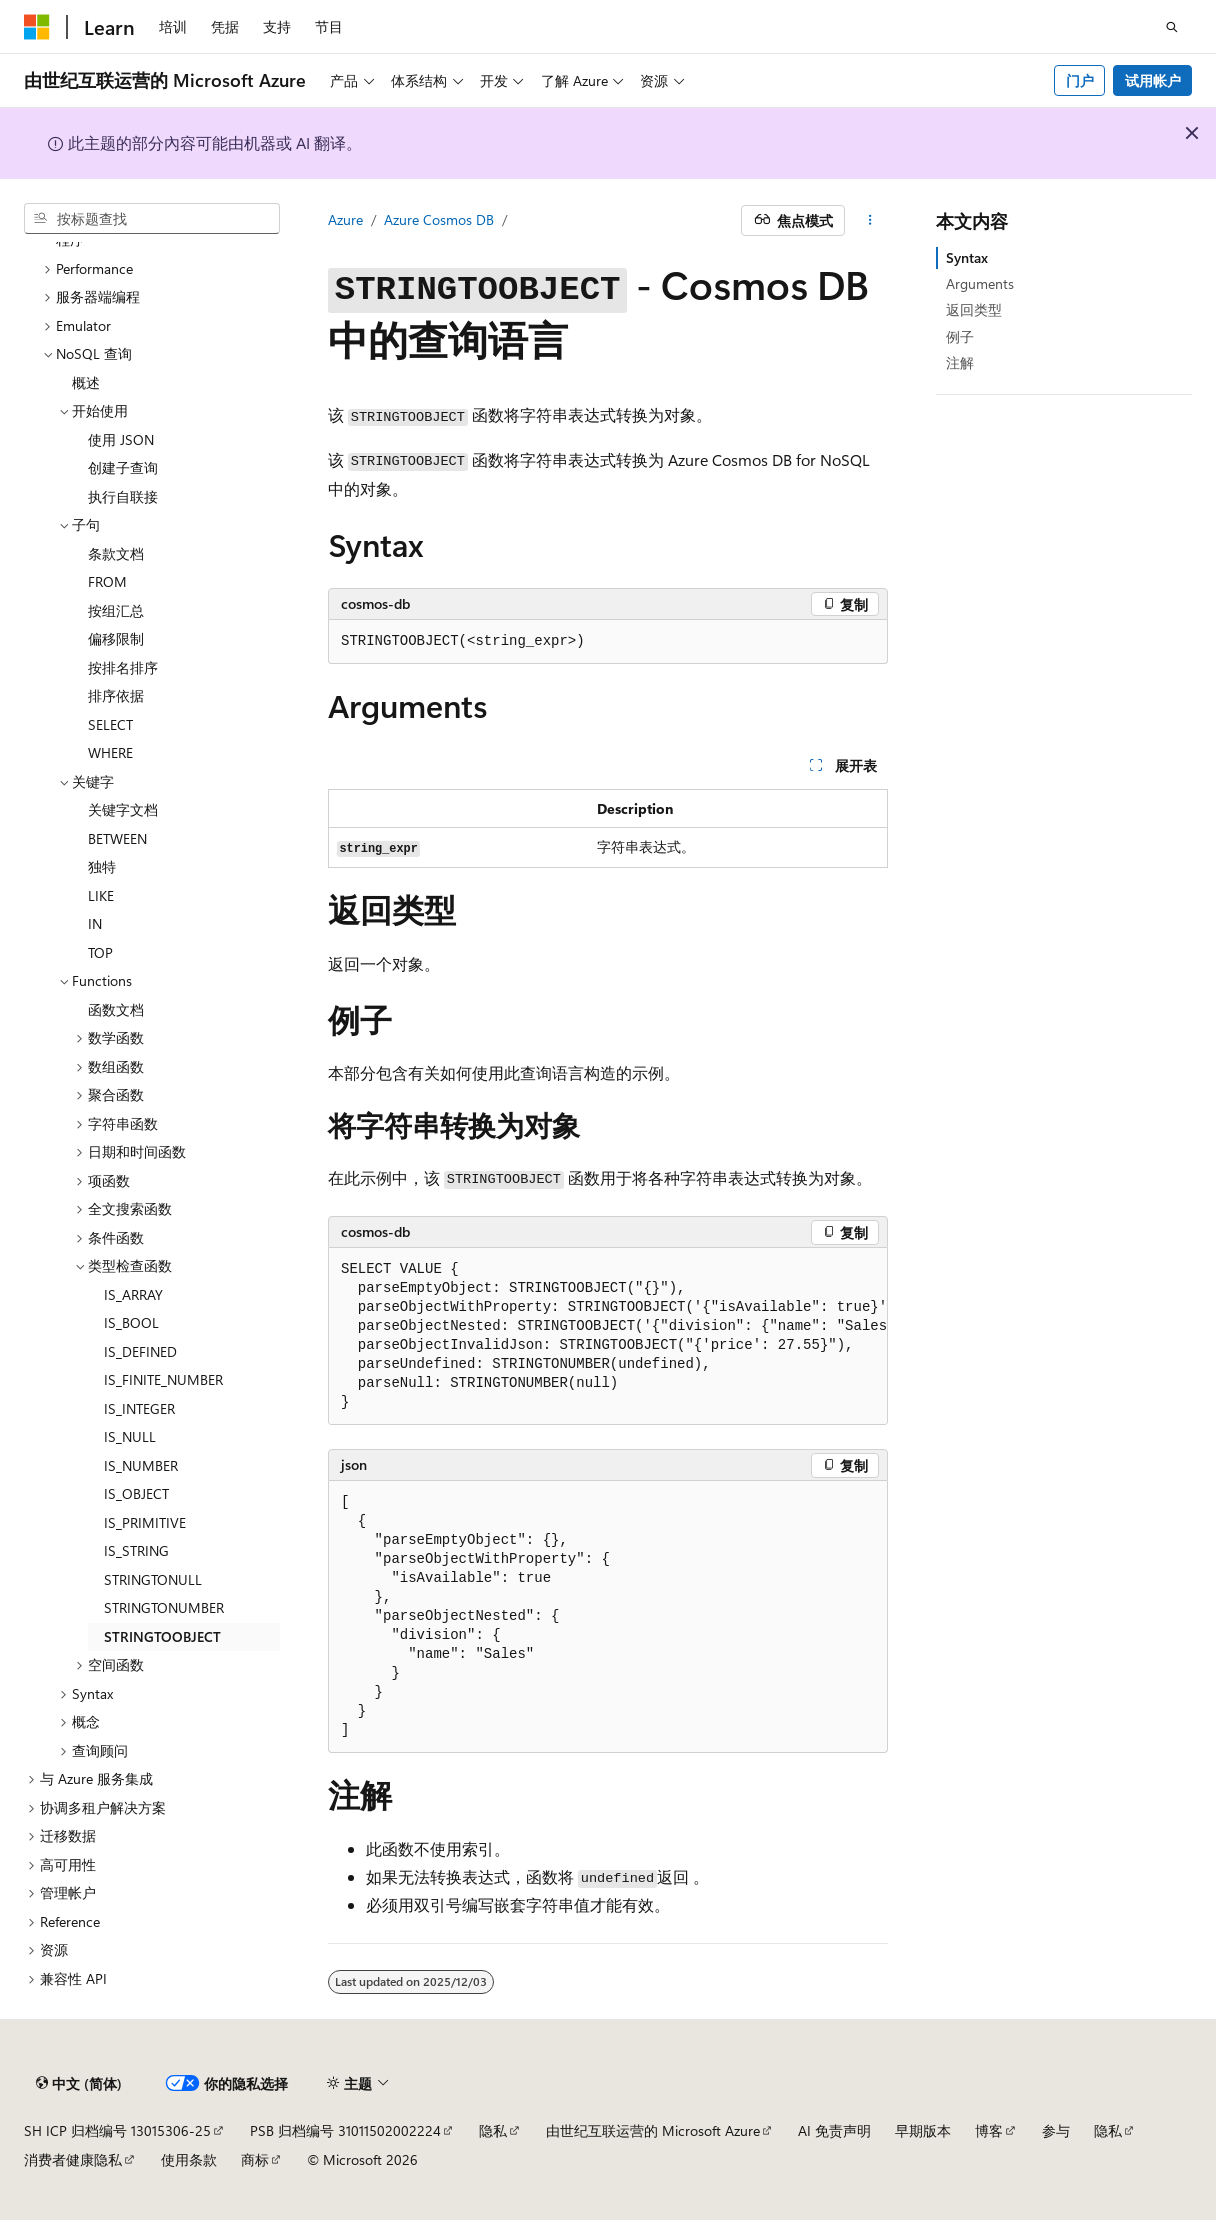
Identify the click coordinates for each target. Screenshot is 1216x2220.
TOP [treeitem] (100, 952)
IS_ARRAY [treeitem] (133, 1294)
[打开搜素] (1172, 27)
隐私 (493, 2130)
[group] (608, 1336)
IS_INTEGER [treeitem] (139, 1408)
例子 (960, 336)
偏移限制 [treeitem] (116, 638)
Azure (345, 219)
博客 (989, 2130)
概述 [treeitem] (86, 382)
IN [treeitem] (95, 923)
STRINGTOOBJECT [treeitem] (162, 1636)
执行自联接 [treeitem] (123, 496)
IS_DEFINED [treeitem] (140, 1351)
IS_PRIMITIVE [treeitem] (145, 1522)
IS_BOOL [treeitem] (131, 1322)
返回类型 (974, 309)
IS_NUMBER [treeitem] (141, 1465)
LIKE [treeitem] (101, 895)
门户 (1080, 80)
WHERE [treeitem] (110, 752)
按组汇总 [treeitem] (116, 610)
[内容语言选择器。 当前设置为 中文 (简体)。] (79, 2084)
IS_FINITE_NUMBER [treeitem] (163, 1379)
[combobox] (152, 219)
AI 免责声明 (834, 2130)
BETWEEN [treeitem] (117, 838)
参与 (1056, 2130)
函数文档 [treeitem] (116, 1009)
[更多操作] (870, 221)
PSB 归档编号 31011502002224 (345, 2130)
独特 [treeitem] (102, 866)
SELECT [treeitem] (110, 724)
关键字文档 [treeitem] (123, 809)
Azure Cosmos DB (439, 219)
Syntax (967, 257)
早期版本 (923, 2130)
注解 (960, 362)
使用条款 (189, 2159)
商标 (255, 2159)
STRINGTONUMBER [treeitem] (164, 1607)
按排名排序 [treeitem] (123, 667)
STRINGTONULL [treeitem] (153, 1579)
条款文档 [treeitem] (116, 553)
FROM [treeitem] (107, 581)
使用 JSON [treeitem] (121, 439)
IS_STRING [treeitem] (136, 1550)
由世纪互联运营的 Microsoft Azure (653, 2130)
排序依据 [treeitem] (116, 695)
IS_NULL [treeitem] (130, 1436)
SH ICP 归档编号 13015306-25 (117, 2130)
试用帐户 (1153, 80)
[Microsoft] (37, 27)
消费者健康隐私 (73, 2159)
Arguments (980, 283)
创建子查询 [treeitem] (123, 467)
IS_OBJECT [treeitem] (136, 1493)
